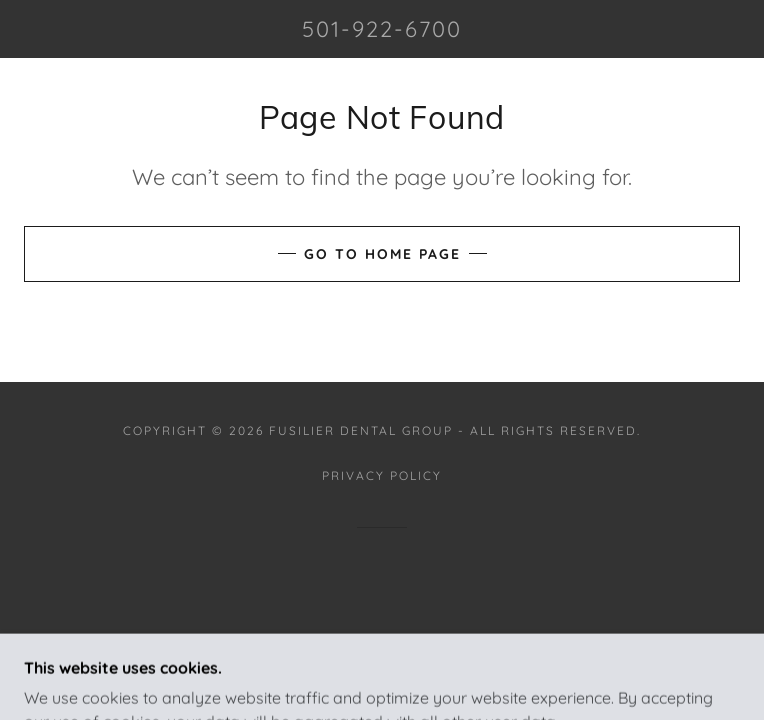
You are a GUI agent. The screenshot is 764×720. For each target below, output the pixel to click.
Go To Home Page (382, 254)
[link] (382, 29)
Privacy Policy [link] (382, 475)
